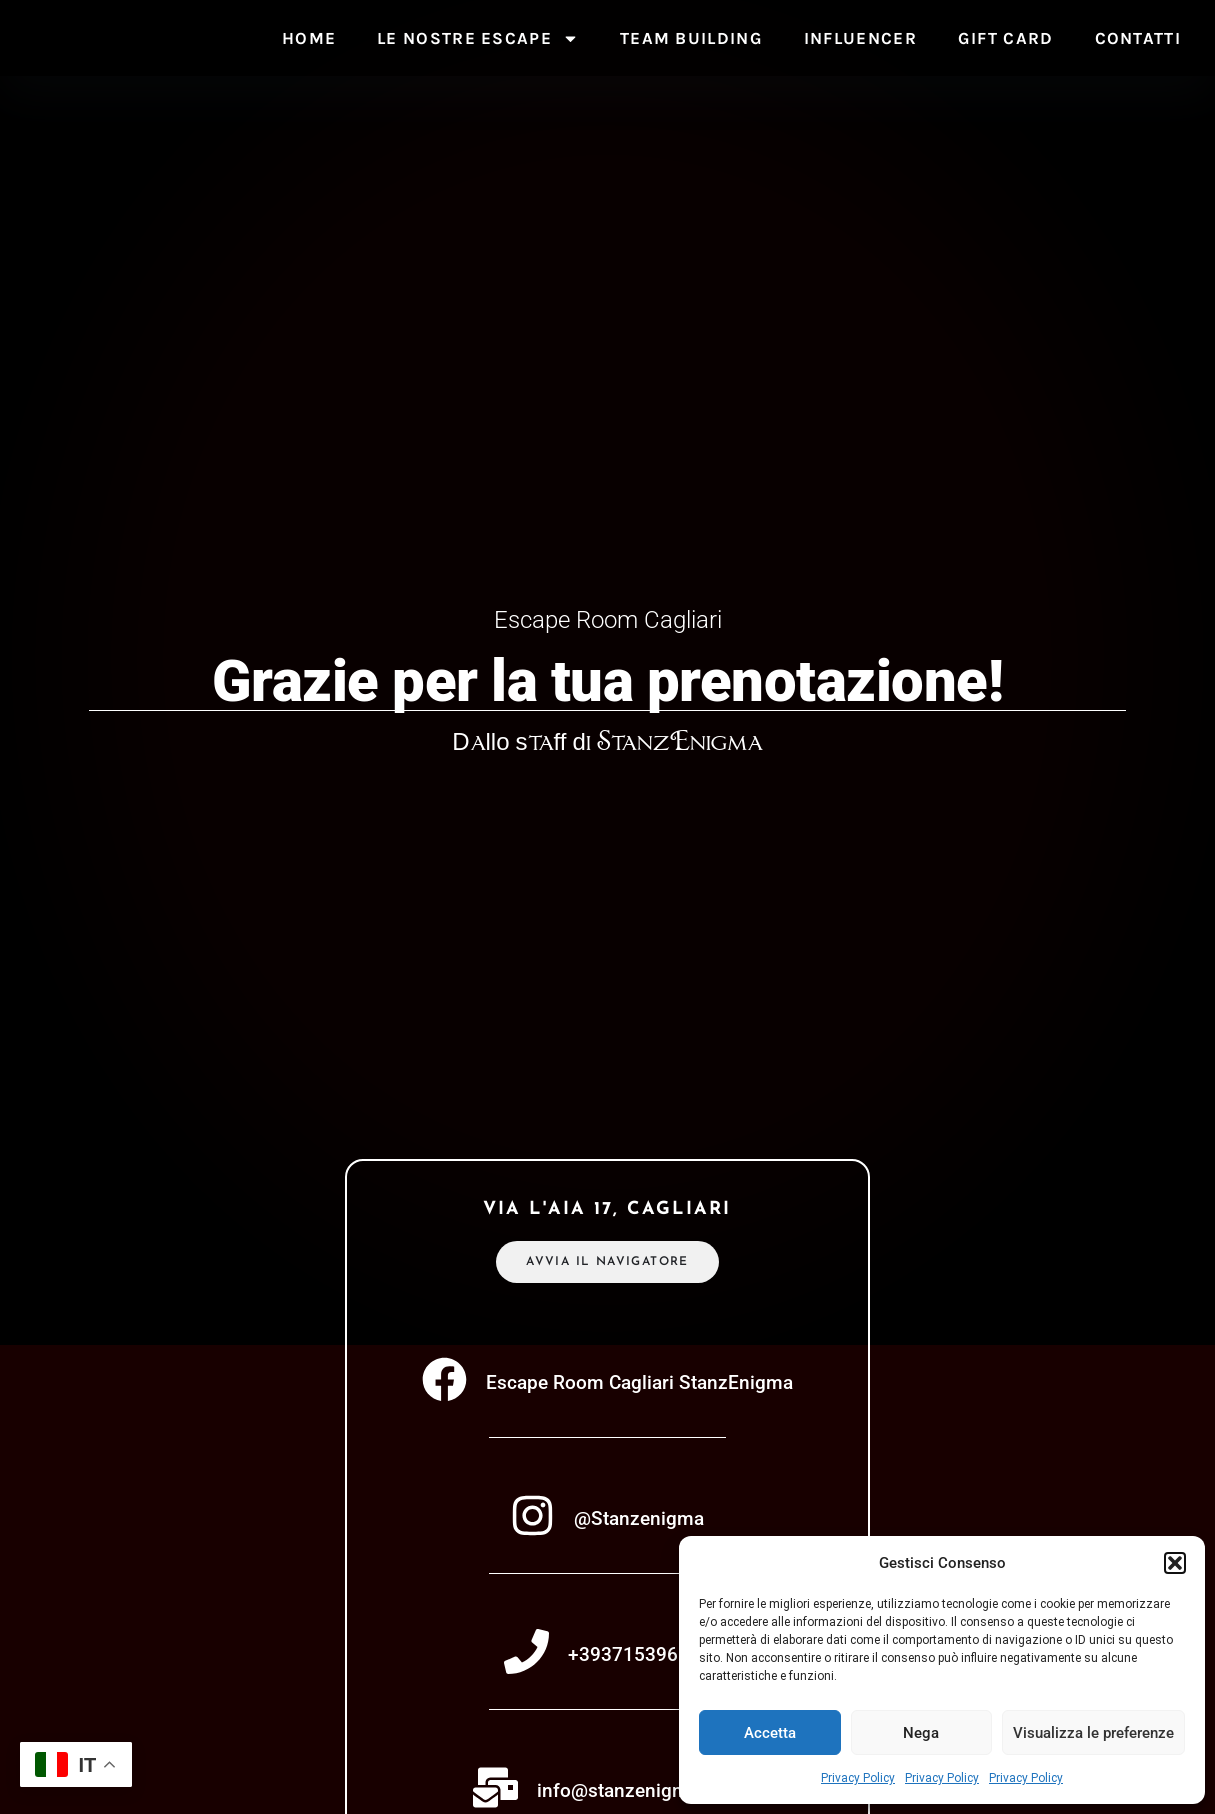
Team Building (691, 38)
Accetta (770, 1733)
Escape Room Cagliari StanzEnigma (639, 1384)
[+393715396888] (526, 1653)
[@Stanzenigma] (532, 1517)
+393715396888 (639, 1656)
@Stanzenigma (639, 1520)
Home (309, 38)
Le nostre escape (478, 38)
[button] (1175, 1552)
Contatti (1138, 38)
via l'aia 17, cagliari (607, 1211)
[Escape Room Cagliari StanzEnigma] (444, 1381)
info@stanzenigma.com (639, 1792)
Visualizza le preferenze (1093, 1733)
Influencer (860, 38)
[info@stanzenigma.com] (495, 1789)
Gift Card (1006, 38)
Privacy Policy (858, 1778)
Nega (921, 1733)
